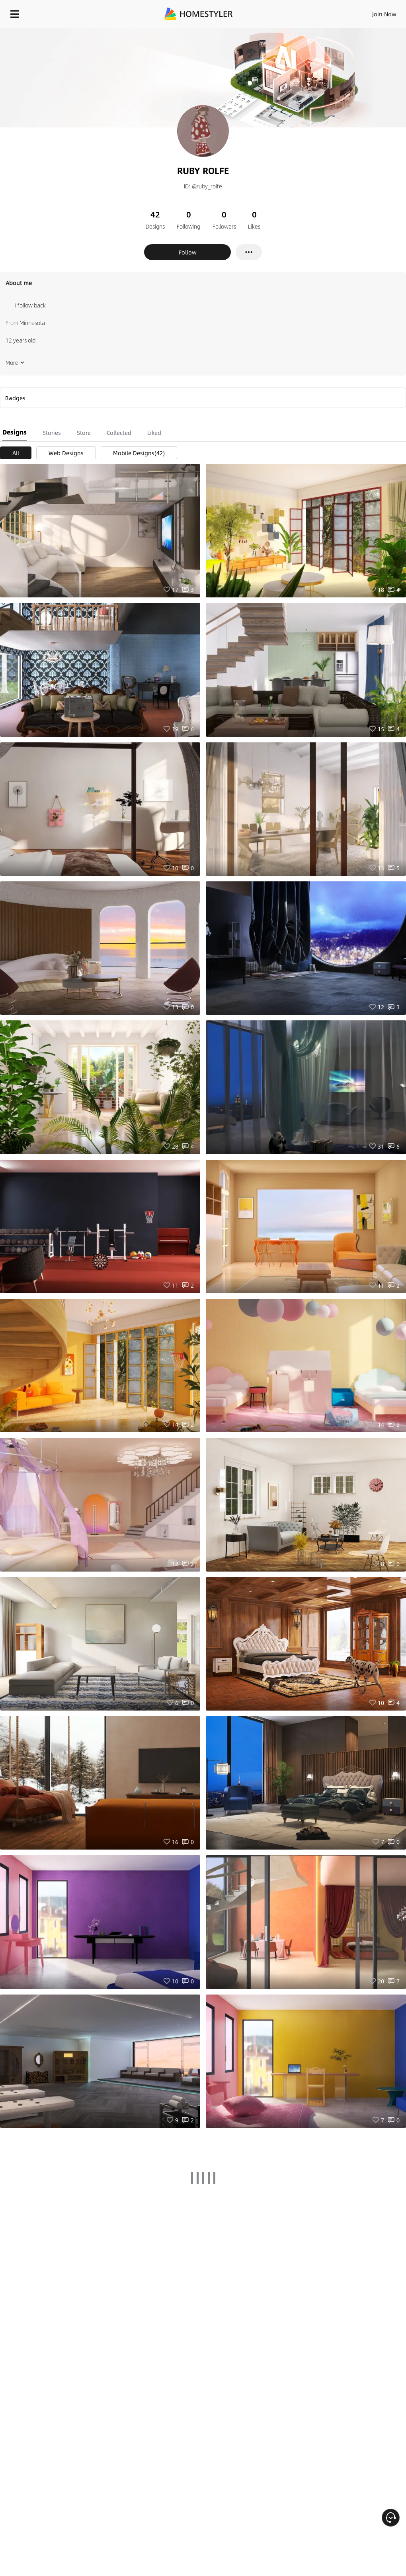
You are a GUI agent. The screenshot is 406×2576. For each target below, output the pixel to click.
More (15, 362)
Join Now (384, 14)
